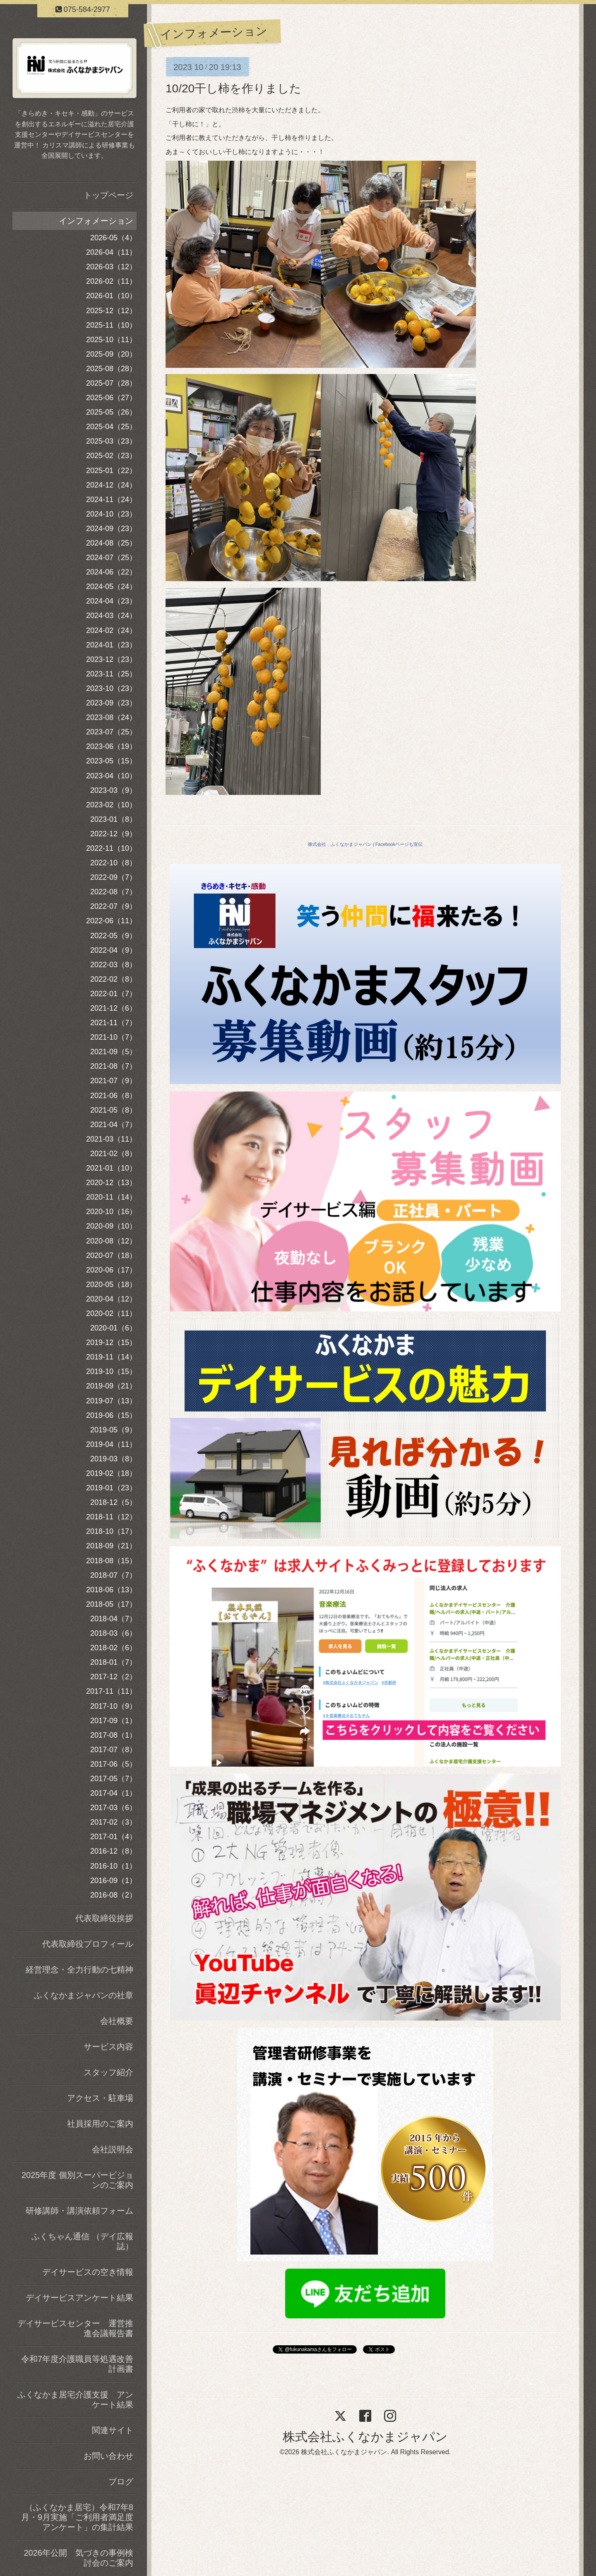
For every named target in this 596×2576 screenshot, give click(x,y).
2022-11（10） (111, 848)
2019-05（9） (113, 1430)
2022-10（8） (113, 863)
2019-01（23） (111, 1488)
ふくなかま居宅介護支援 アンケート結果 (75, 2399)
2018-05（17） (111, 1604)
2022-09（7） (113, 877)
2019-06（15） (111, 1415)
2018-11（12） (111, 1517)
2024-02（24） (111, 630)
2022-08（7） (113, 892)
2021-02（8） (113, 1153)
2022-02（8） (113, 979)
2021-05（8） (113, 1110)
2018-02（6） (113, 1648)
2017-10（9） (113, 1706)
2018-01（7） (113, 1662)
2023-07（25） (111, 732)
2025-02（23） (111, 455)
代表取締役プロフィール (87, 1943)
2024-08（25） (111, 543)
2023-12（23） (111, 659)
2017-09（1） (113, 1721)
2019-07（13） (111, 1401)
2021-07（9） (113, 1081)
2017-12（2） (113, 1677)
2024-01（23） (111, 645)
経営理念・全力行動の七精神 (79, 1969)
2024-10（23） (111, 514)
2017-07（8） (113, 1749)
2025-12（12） (111, 311)
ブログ (120, 2481)
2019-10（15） (111, 1371)
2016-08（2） (113, 1895)
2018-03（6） (113, 1633)
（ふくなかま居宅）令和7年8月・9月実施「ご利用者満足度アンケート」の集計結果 (77, 2517)
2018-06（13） (111, 1590)
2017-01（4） (113, 1836)
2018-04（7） (113, 1619)
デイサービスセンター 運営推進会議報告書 (75, 2328)
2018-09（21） (111, 1546)
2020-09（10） (111, 1226)
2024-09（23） (111, 528)
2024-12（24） (111, 485)
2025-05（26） (111, 412)
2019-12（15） (111, 1342)
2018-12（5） (113, 1502)
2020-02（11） (111, 1313)
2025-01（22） (111, 470)
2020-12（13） (111, 1182)
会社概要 (116, 2021)
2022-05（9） (113, 936)
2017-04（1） (113, 1793)
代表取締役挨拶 (104, 1918)
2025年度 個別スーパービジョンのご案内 (77, 2180)
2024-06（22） (111, 572)
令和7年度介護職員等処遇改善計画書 (77, 2363)
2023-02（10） (111, 805)
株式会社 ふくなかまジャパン (340, 844)
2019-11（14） (111, 1357)
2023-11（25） (111, 674)
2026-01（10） (111, 296)
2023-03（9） (113, 790)
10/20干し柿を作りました (233, 88)
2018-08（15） (111, 1561)
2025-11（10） (111, 325)
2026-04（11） (111, 252)
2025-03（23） (111, 441)
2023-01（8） (113, 819)
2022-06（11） (111, 921)
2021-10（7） (113, 1037)
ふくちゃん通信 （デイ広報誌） (82, 2241)
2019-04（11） (111, 1444)
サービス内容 (108, 2046)
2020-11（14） (111, 1197)
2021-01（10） (111, 1168)
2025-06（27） (111, 398)
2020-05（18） (111, 1284)
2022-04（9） (113, 950)
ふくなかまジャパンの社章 (83, 1995)
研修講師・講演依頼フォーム (79, 2210)
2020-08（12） (111, 1241)
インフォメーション (96, 220)
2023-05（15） (111, 761)
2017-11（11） (111, 1691)
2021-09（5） (113, 1052)
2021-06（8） (113, 1095)
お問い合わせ (108, 2455)
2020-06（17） (111, 1270)
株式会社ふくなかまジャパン (365, 2436)
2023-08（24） (111, 717)
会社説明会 (112, 2149)
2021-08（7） (113, 1066)
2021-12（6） (113, 1008)
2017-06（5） (113, 1764)
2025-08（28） (111, 369)
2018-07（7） (113, 1575)
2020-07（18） (111, 1255)
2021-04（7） (113, 1124)
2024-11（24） (111, 499)
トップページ (108, 195)
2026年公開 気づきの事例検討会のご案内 (79, 2557)
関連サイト (112, 2430)
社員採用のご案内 (100, 2123)
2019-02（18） (111, 1473)
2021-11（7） (113, 1023)
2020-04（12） (111, 1299)
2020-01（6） (113, 1328)
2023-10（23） (111, 688)
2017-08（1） (113, 1735)
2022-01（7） (113, 994)
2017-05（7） (113, 1778)
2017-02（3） (113, 1822)
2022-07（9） (113, 906)
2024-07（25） (111, 557)
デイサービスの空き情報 (87, 2272)
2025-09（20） (111, 354)
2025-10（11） (111, 340)
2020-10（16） (111, 1211)
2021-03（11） (111, 1139)
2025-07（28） (111, 383)
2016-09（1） (113, 1880)
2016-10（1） (113, 1866)
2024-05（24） (111, 586)
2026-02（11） (111, 281)
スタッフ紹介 (108, 2072)
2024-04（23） (111, 601)
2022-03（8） (113, 965)
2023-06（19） (111, 746)
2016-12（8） (113, 1851)
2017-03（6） (113, 1807)
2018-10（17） (111, 1531)
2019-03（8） (113, 1459)
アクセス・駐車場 (100, 2098)
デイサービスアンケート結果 (79, 2297)
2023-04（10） (111, 776)
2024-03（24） (111, 615)
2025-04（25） (111, 426)
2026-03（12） (111, 267)
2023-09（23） (111, 703)
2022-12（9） (113, 834)
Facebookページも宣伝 (399, 844)
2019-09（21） (111, 1386)
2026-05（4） (113, 238)
